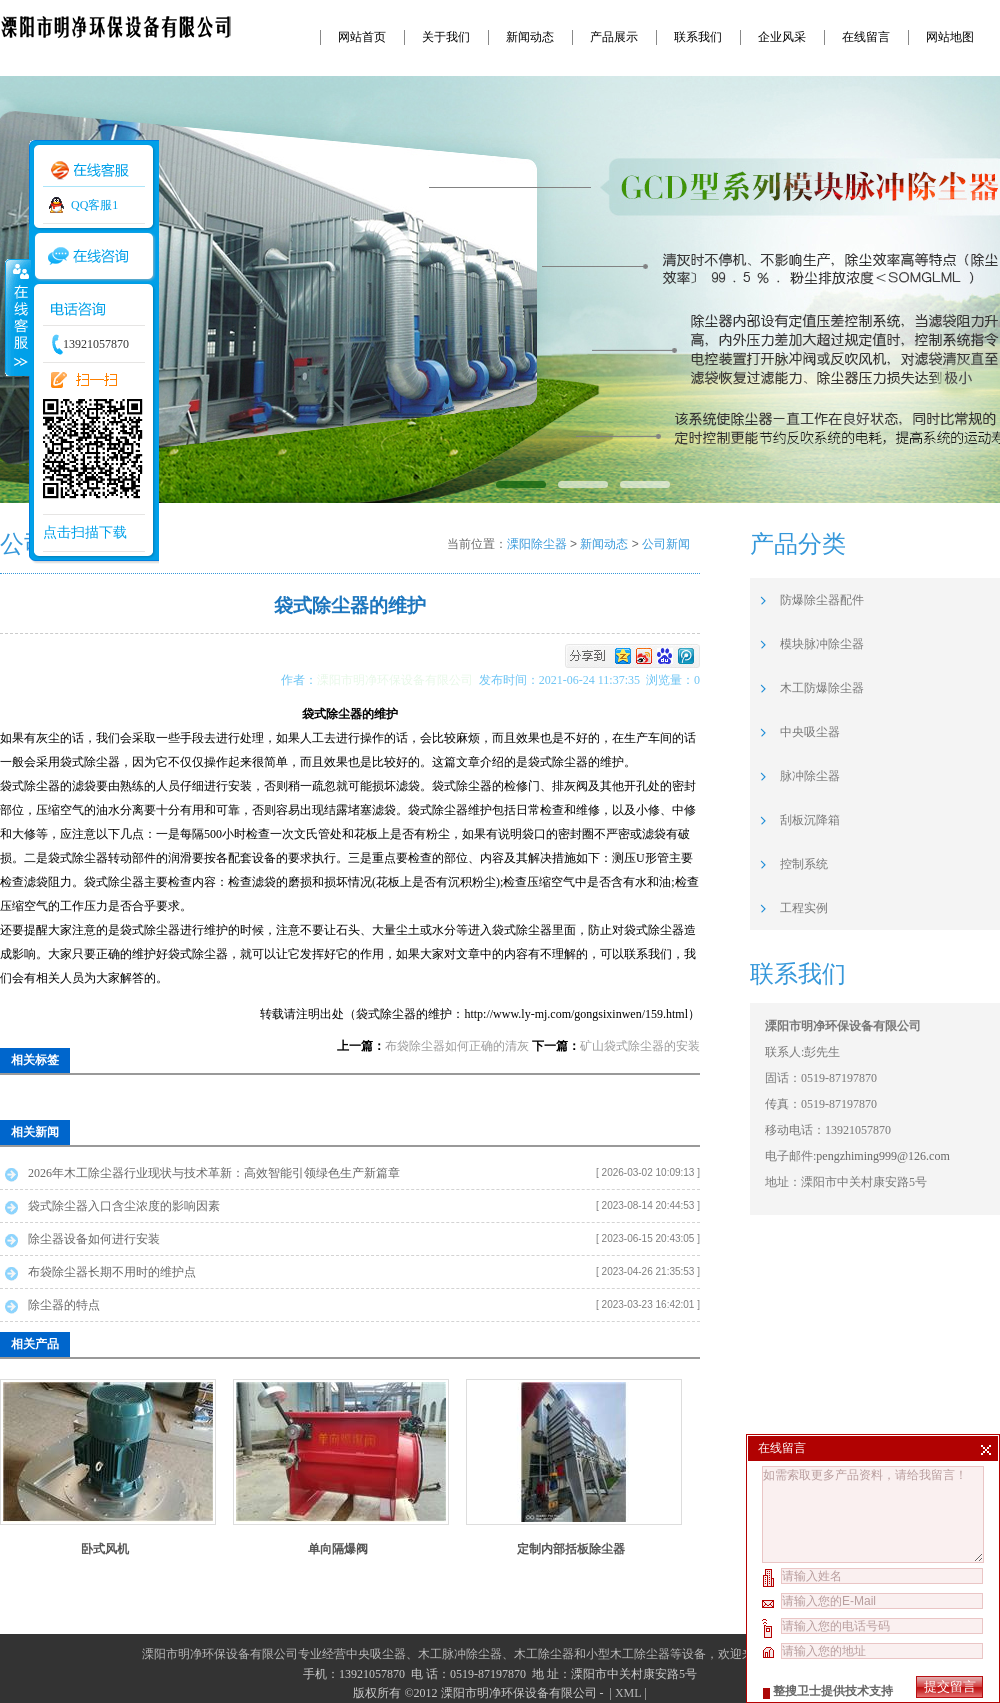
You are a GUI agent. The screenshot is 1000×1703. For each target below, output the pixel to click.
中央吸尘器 (810, 732)
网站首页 (362, 37)
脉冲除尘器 (810, 776)
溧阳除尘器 (537, 544)
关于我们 (446, 37)
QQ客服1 (94, 205)
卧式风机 (105, 1549)
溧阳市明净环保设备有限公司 (398, 680)
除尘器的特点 (64, 1305)
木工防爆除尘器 (822, 688)
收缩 (17, 317)
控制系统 (804, 864)
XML (628, 1693)
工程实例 (804, 908)
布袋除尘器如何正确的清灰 (457, 1046)
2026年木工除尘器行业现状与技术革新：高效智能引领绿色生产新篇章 (214, 1173)
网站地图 (950, 37)
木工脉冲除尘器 (460, 1654)
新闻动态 (530, 37)
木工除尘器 (544, 1654)
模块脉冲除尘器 (822, 644)
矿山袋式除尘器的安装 (640, 1046)
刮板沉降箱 (810, 820)
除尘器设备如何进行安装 (94, 1239)
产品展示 (614, 37)
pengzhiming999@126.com (882, 1156)
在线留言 (866, 37)
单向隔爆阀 (338, 1549)
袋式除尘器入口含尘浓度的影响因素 (124, 1206)
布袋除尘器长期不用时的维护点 (112, 1272)
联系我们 (698, 37)
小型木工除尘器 (628, 1654)
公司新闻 (666, 544)
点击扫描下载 (85, 532)
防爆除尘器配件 (822, 600)
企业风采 (782, 37)
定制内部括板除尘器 (571, 1549)
